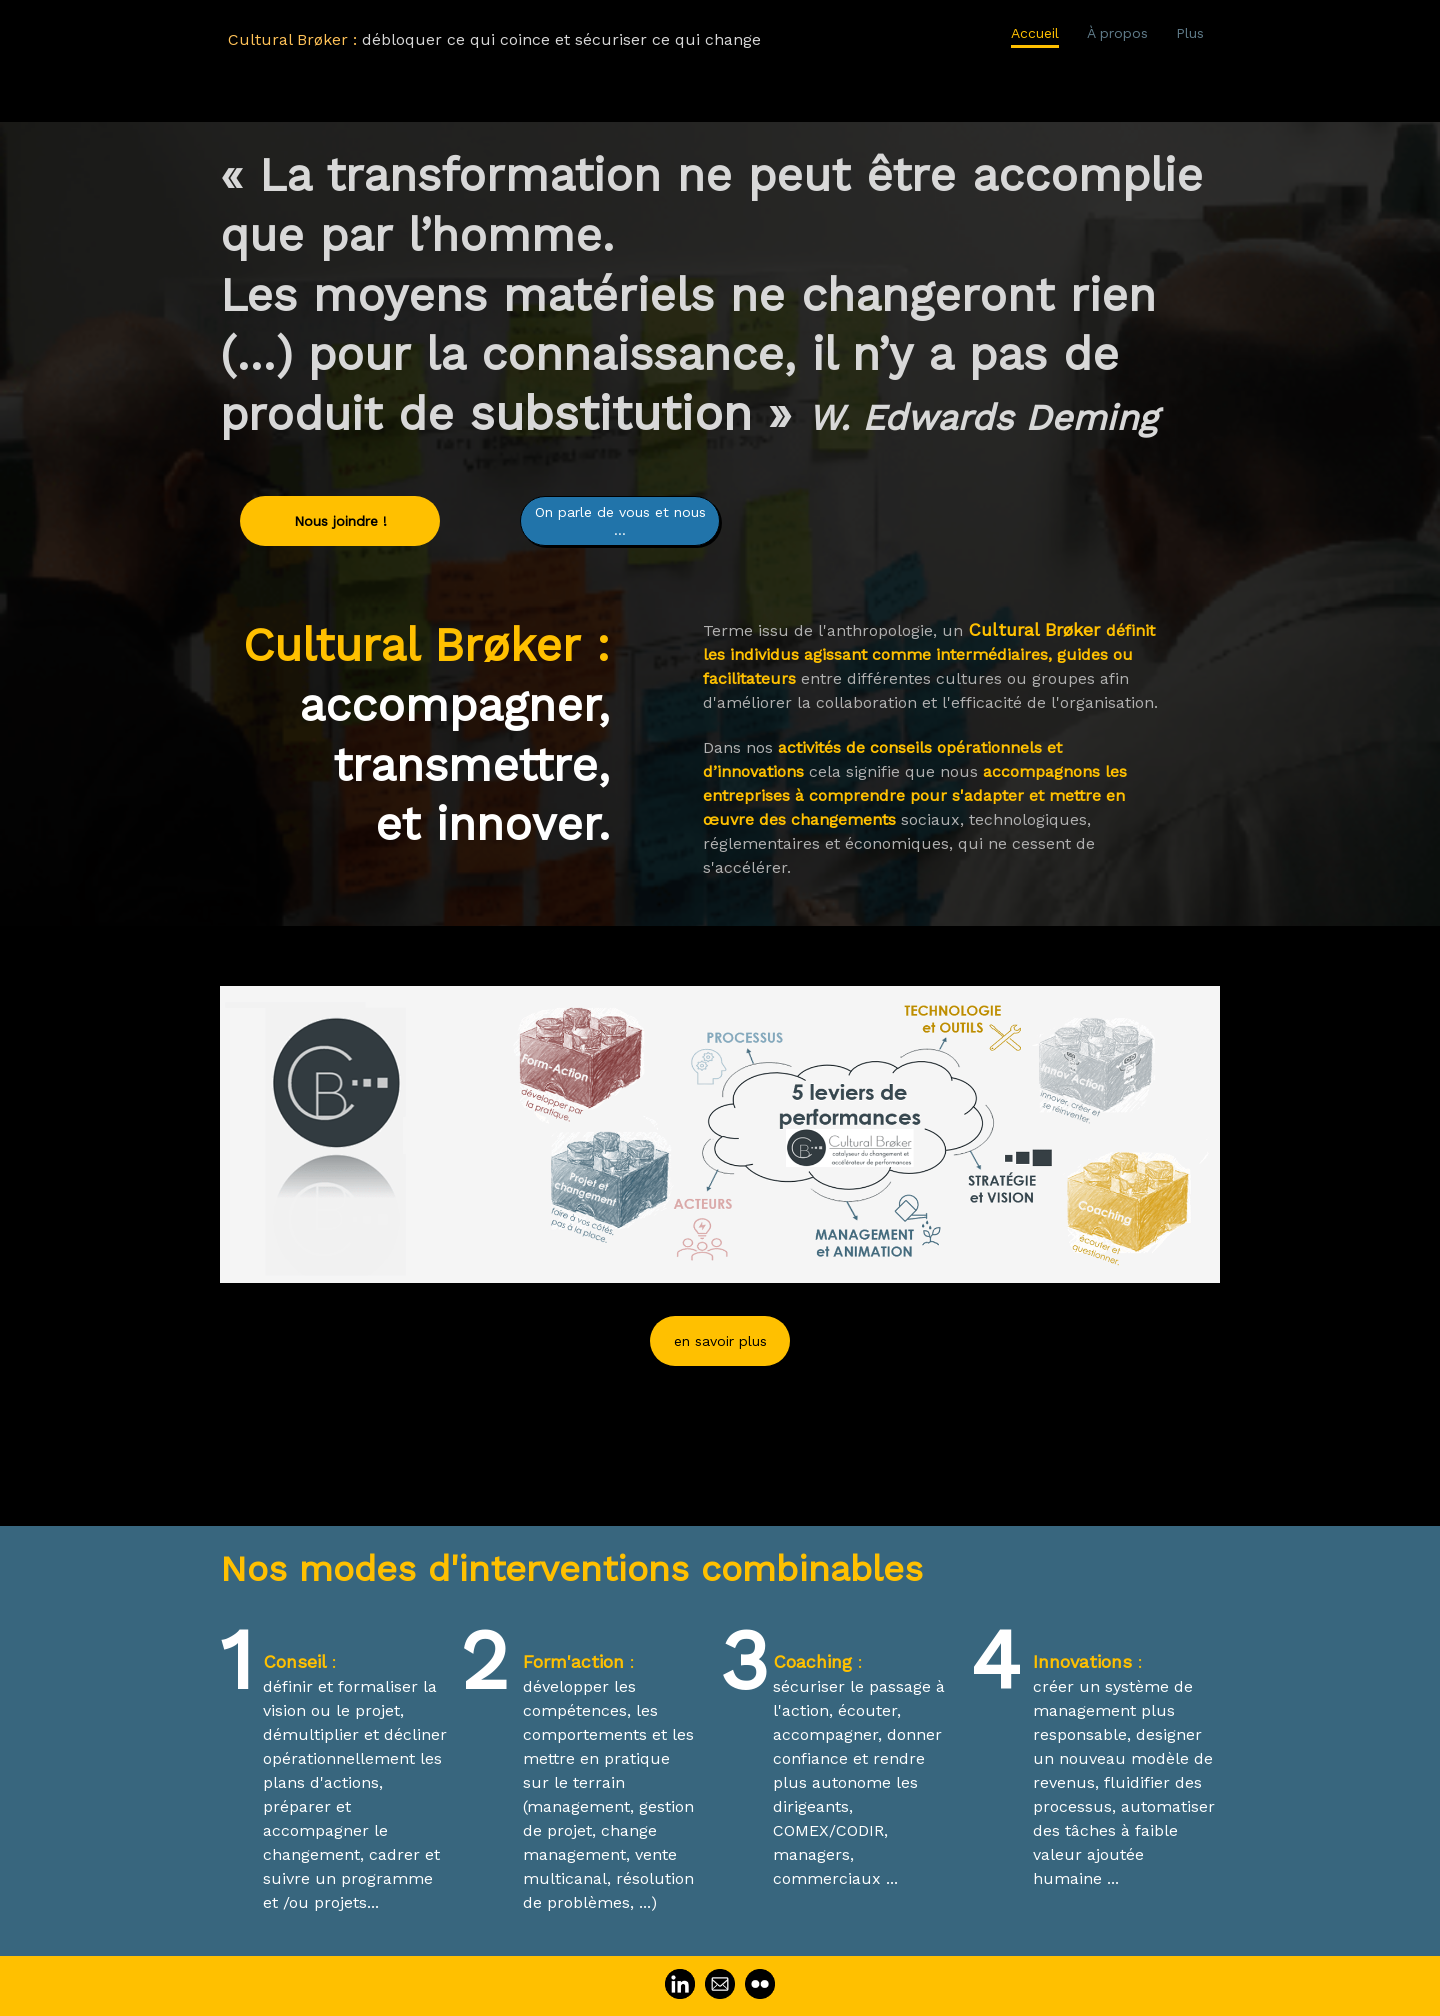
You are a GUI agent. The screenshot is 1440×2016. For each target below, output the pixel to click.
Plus (1190, 33)
